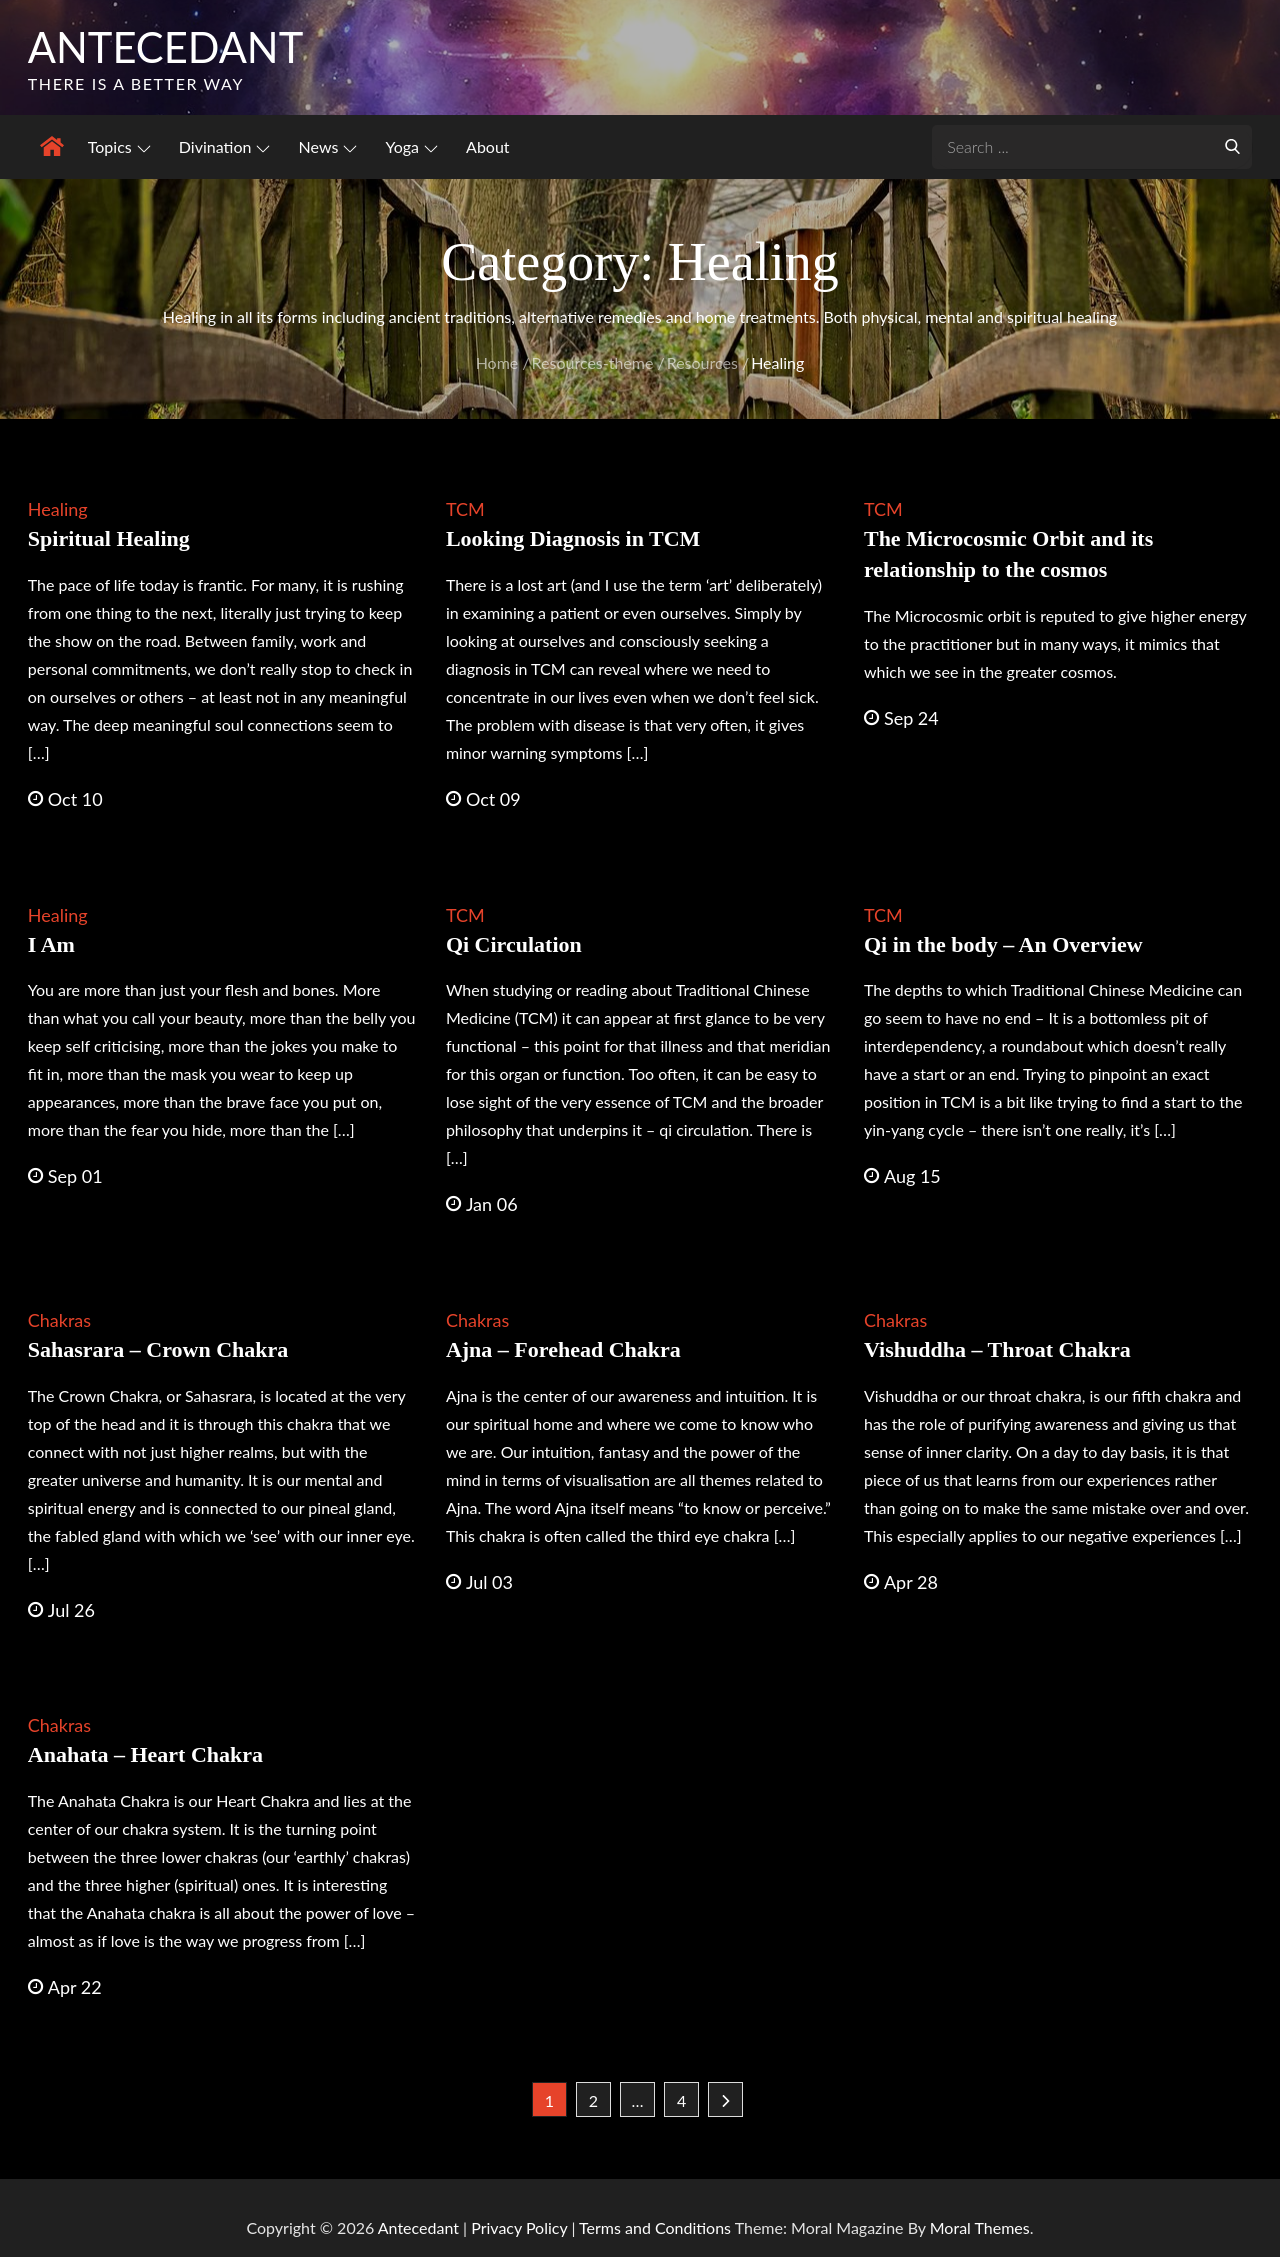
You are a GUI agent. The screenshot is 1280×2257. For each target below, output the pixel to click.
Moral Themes (980, 2227)
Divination (225, 146)
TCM (465, 510)
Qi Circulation (514, 944)
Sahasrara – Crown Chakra (158, 1349)
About (488, 146)
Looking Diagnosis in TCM (573, 539)
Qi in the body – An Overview (1003, 944)
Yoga (411, 146)
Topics (119, 146)
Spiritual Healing (109, 539)
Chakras (59, 1320)
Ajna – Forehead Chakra (563, 1349)
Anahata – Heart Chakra (145, 1754)
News (328, 146)
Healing (58, 510)
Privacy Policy (519, 2227)
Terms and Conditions (657, 2227)
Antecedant (167, 47)
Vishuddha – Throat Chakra (997, 1349)
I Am (51, 944)
